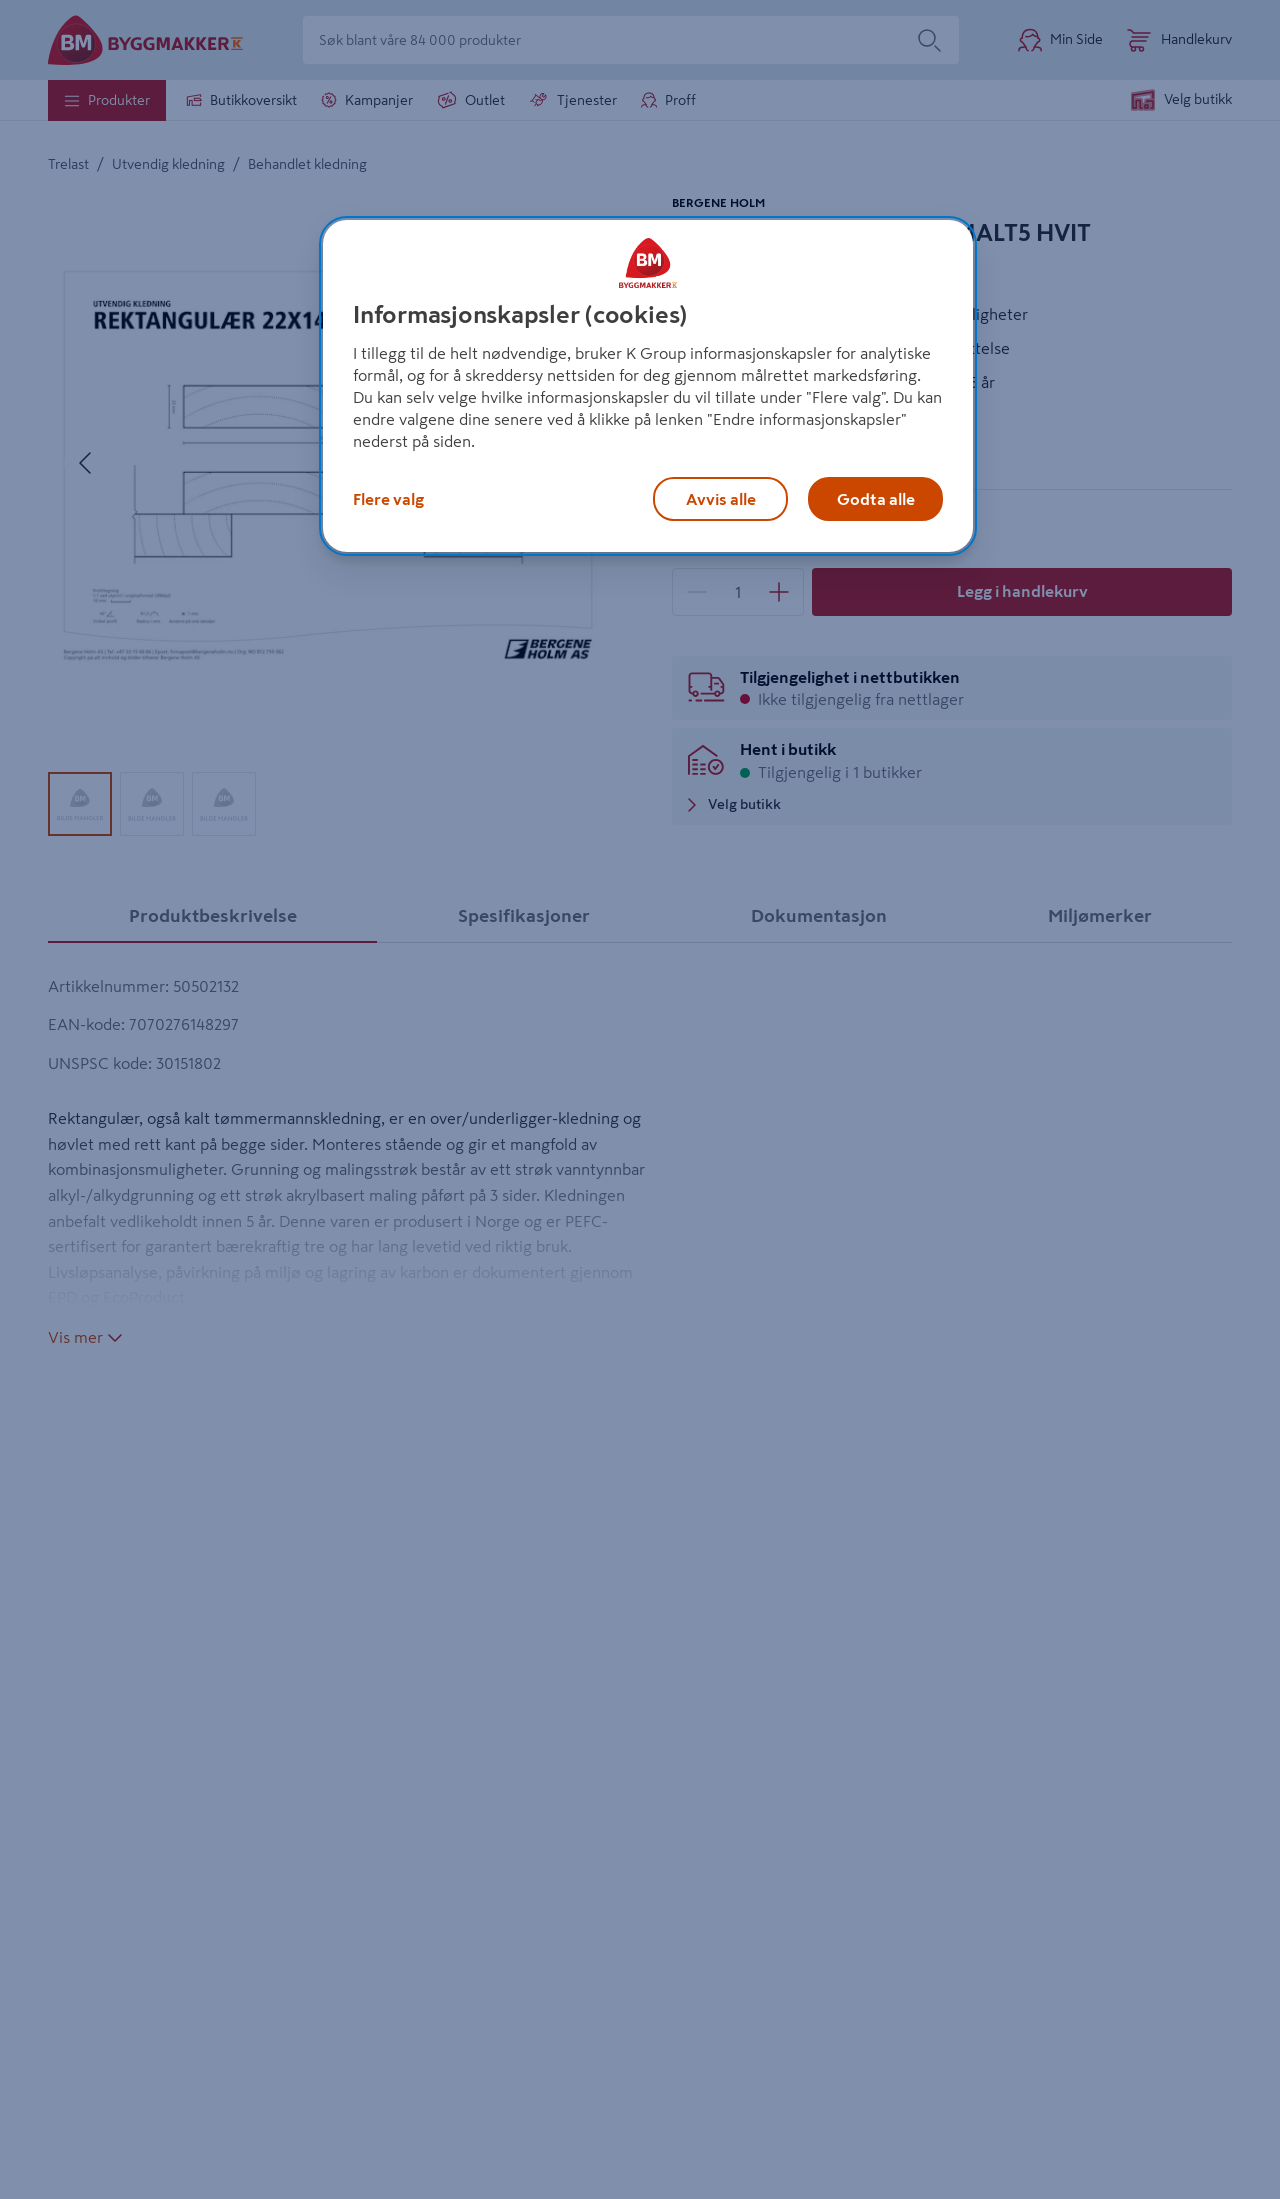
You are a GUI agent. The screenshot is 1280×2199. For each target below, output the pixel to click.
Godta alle (876, 499)
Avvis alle (721, 499)
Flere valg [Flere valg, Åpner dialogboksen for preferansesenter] (388, 499)
